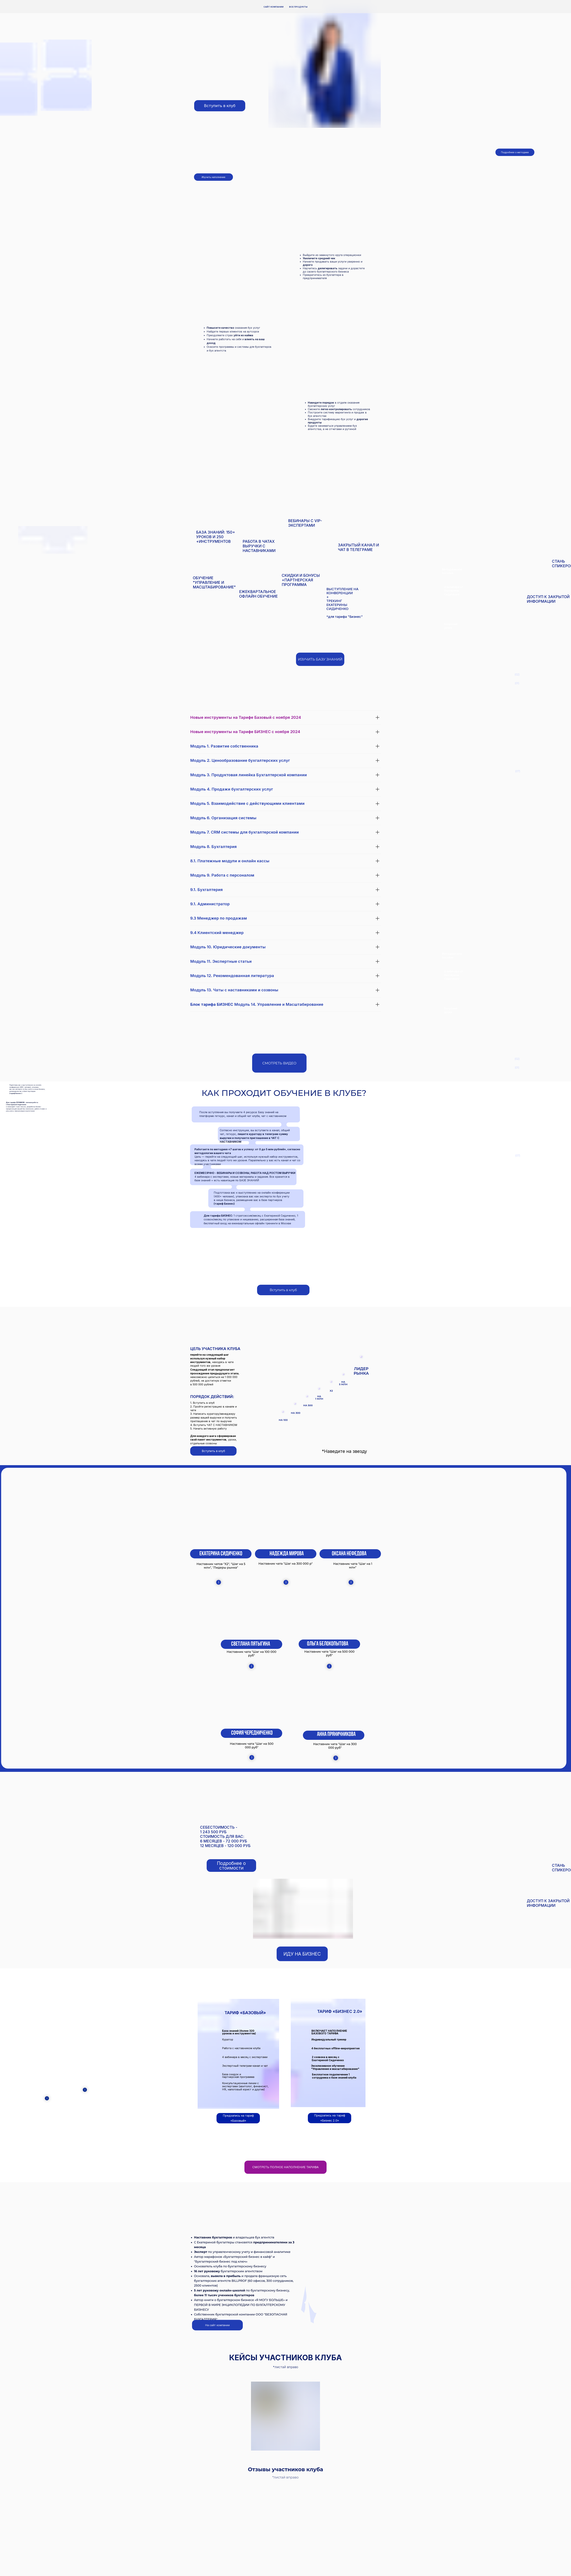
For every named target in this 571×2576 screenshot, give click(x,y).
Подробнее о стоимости (231, 1865)
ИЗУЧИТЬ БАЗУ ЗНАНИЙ (320, 659)
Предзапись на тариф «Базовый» (238, 2118)
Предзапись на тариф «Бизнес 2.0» (329, 2118)
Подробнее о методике (515, 152)
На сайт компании (217, 2325)
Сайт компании (273, 6)
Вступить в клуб (283, 1290)
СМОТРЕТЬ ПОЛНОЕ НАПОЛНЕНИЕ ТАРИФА (285, 2167)
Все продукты (298, 6)
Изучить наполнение (213, 177)
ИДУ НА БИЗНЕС (302, 1954)
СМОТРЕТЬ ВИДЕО (279, 1063)
